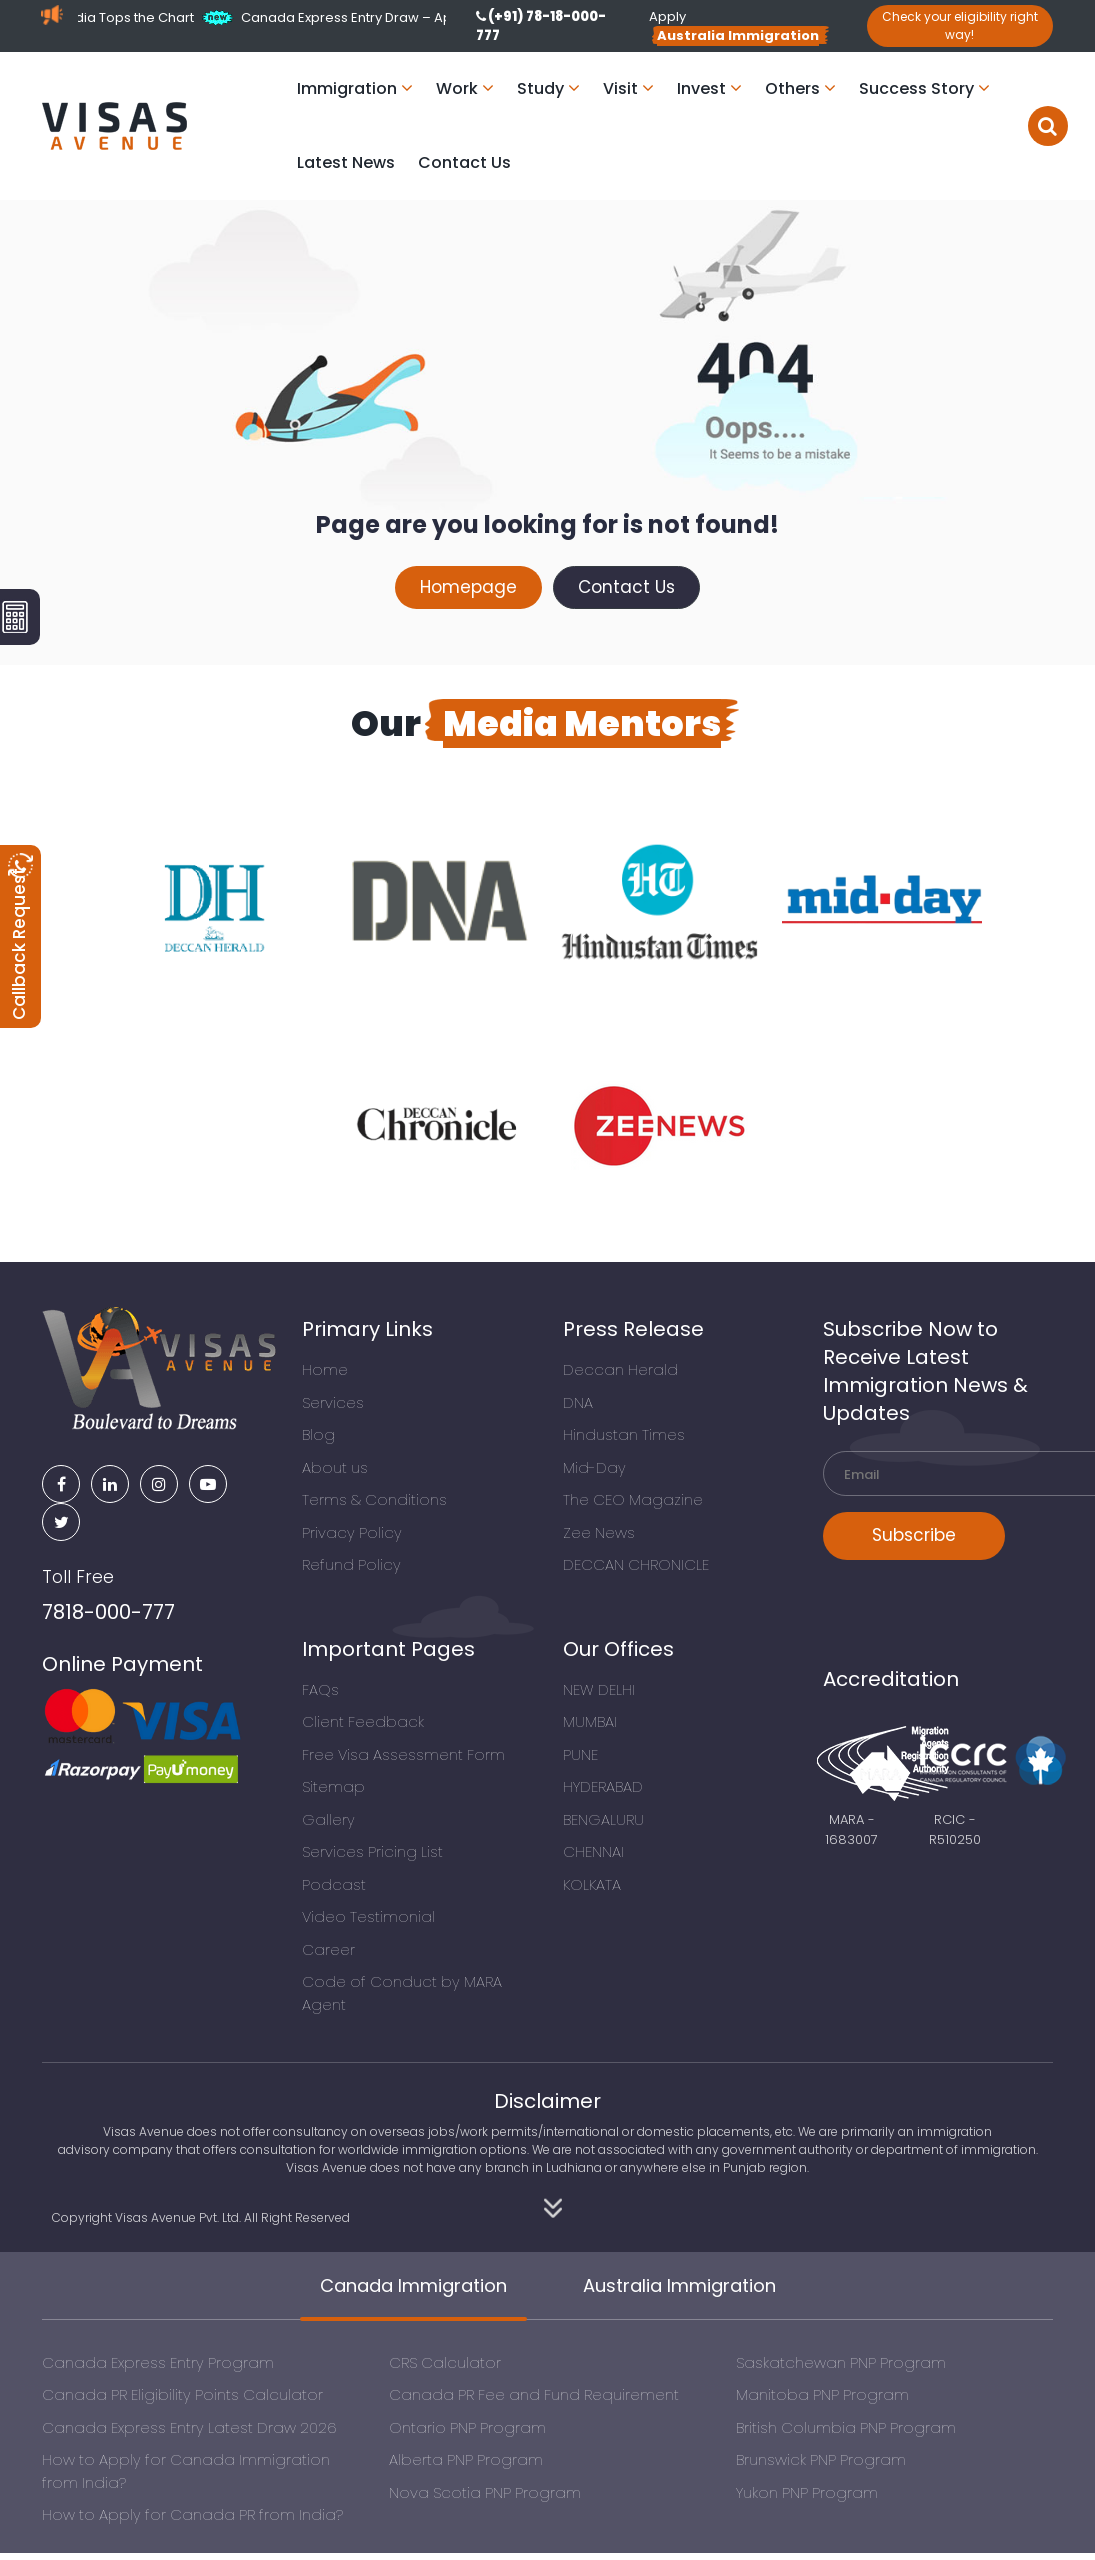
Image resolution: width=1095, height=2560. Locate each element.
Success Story (924, 88)
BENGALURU (603, 1819)
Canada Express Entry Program (158, 2362)
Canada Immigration (413, 2285)
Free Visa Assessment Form (403, 1754)
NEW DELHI (599, 1689)
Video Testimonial (368, 1916)
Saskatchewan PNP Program (841, 2362)
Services (333, 1402)
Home (325, 1369)
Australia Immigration (679, 2285)
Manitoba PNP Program (822, 2394)
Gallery (328, 1819)
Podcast (334, 1884)
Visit (628, 88)
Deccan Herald (620, 1369)
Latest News (346, 162)
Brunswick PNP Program (821, 2459)
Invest (709, 88)
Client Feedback (363, 1721)
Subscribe (914, 1535)
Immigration (355, 88)
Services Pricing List (372, 1851)
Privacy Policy (352, 1532)
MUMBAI (590, 1721)
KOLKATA (592, 1884)
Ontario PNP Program (467, 2427)
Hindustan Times (624, 1434)
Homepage (468, 587)
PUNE (580, 1754)
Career (328, 1949)
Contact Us (464, 162)
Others (800, 88)
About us (335, 1467)
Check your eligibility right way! (960, 25)
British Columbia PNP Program (846, 2427)
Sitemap (333, 1786)
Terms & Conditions (374, 1499)
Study (548, 88)
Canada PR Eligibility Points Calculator (182, 2394)
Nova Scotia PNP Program (485, 2492)
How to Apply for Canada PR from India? (192, 2514)
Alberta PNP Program (466, 2459)
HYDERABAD (603, 1786)
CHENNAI (593, 1851)
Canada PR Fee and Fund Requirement (534, 2394)
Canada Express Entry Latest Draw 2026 (189, 2427)
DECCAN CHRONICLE (636, 1564)
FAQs (320, 1689)
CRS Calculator (445, 2362)
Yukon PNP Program (807, 2492)
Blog (318, 1434)
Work (465, 88)
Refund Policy (351, 1564)
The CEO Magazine (633, 1499)
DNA (578, 1402)
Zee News (599, 1532)
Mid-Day (594, 1467)
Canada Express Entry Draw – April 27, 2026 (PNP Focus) (433, 17)
